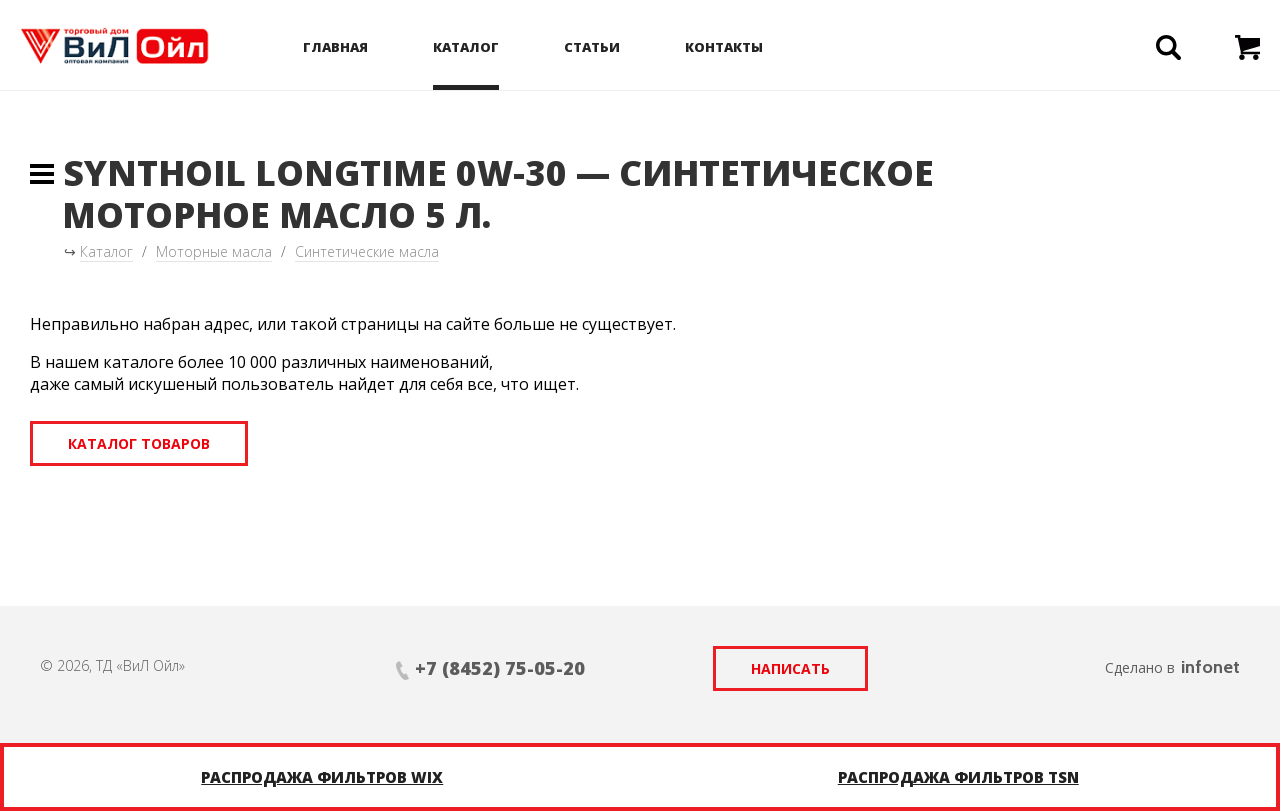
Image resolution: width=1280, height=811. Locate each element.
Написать (790, 668)
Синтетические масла (367, 251)
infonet (1210, 667)
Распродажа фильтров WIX (322, 777)
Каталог (466, 47)
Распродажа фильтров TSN (958, 777)
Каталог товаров (139, 443)
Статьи (592, 47)
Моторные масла (214, 251)
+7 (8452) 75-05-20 (500, 668)
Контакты (724, 47)
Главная (335, 47)
